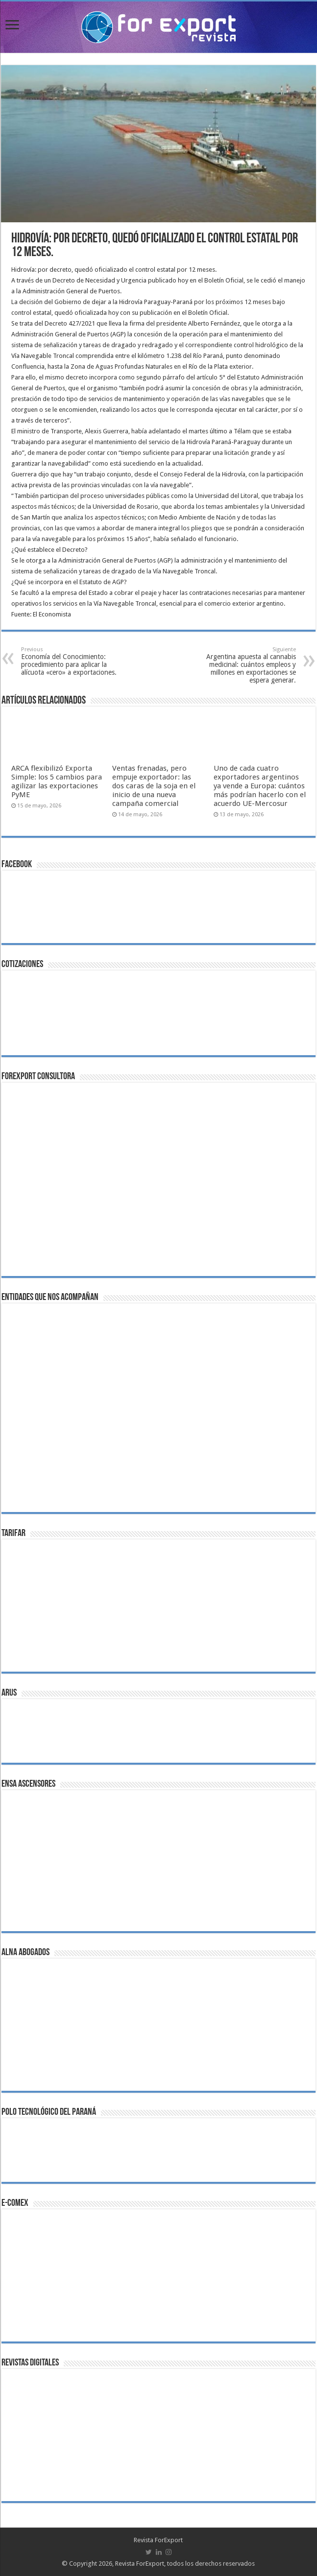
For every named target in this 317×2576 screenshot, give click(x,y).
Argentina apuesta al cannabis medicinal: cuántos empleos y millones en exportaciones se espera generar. (245, 665)
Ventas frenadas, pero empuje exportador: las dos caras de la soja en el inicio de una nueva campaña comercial (153, 786)
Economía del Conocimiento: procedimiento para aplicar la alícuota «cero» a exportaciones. (71, 661)
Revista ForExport (158, 2540)
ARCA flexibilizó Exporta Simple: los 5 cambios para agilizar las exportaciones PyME (56, 781)
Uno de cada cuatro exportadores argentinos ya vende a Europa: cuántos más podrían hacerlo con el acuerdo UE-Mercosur (260, 786)
